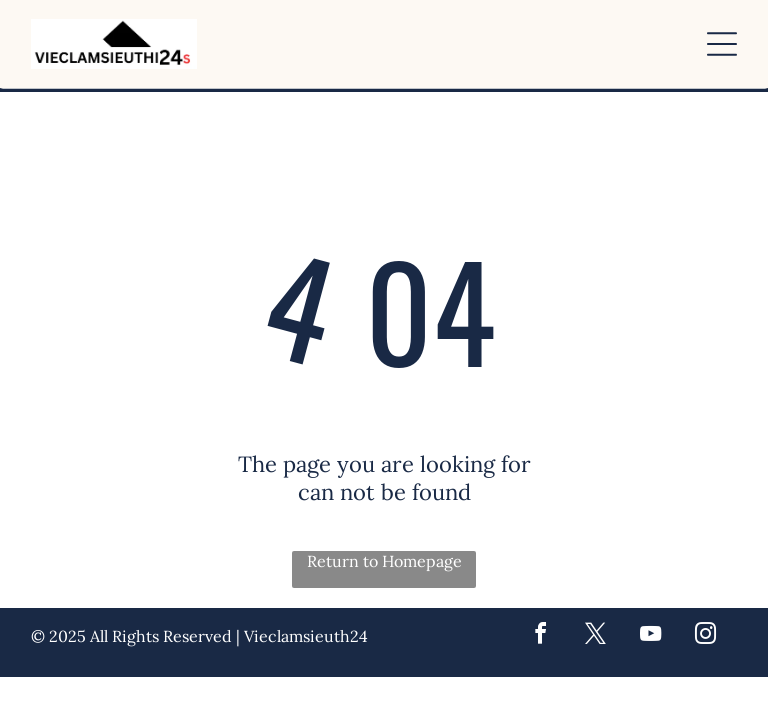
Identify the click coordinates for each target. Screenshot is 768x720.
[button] (722, 44)
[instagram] (705, 636)
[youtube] (650, 636)
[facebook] (540, 636)
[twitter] (595, 636)
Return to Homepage (384, 561)
